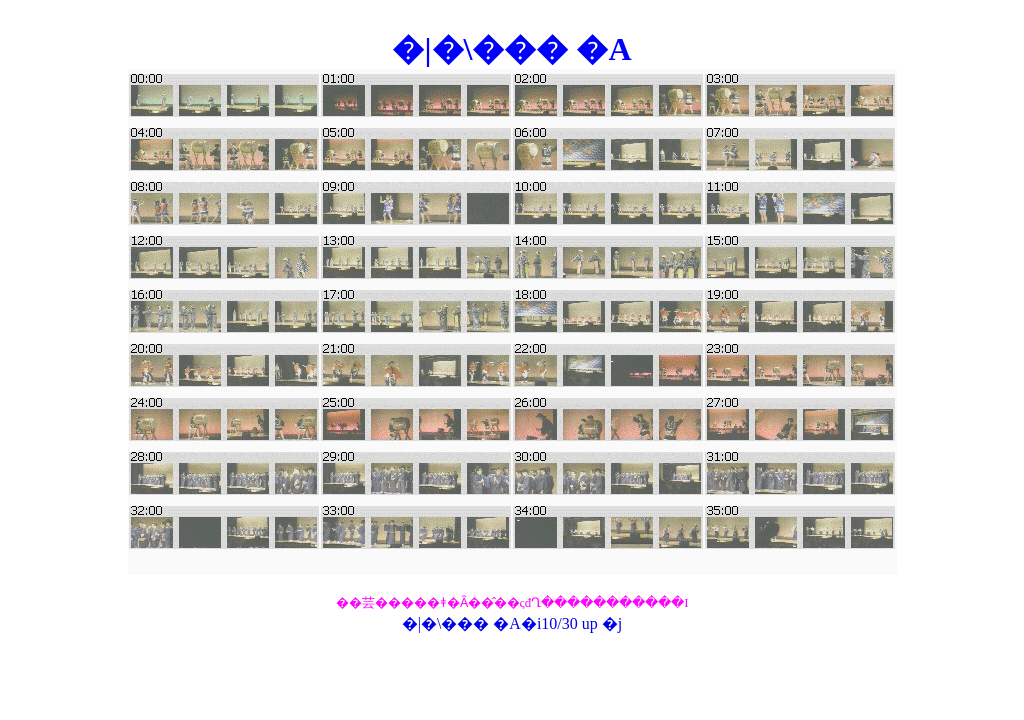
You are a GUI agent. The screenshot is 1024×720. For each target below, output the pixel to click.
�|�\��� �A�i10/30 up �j (512, 623)
